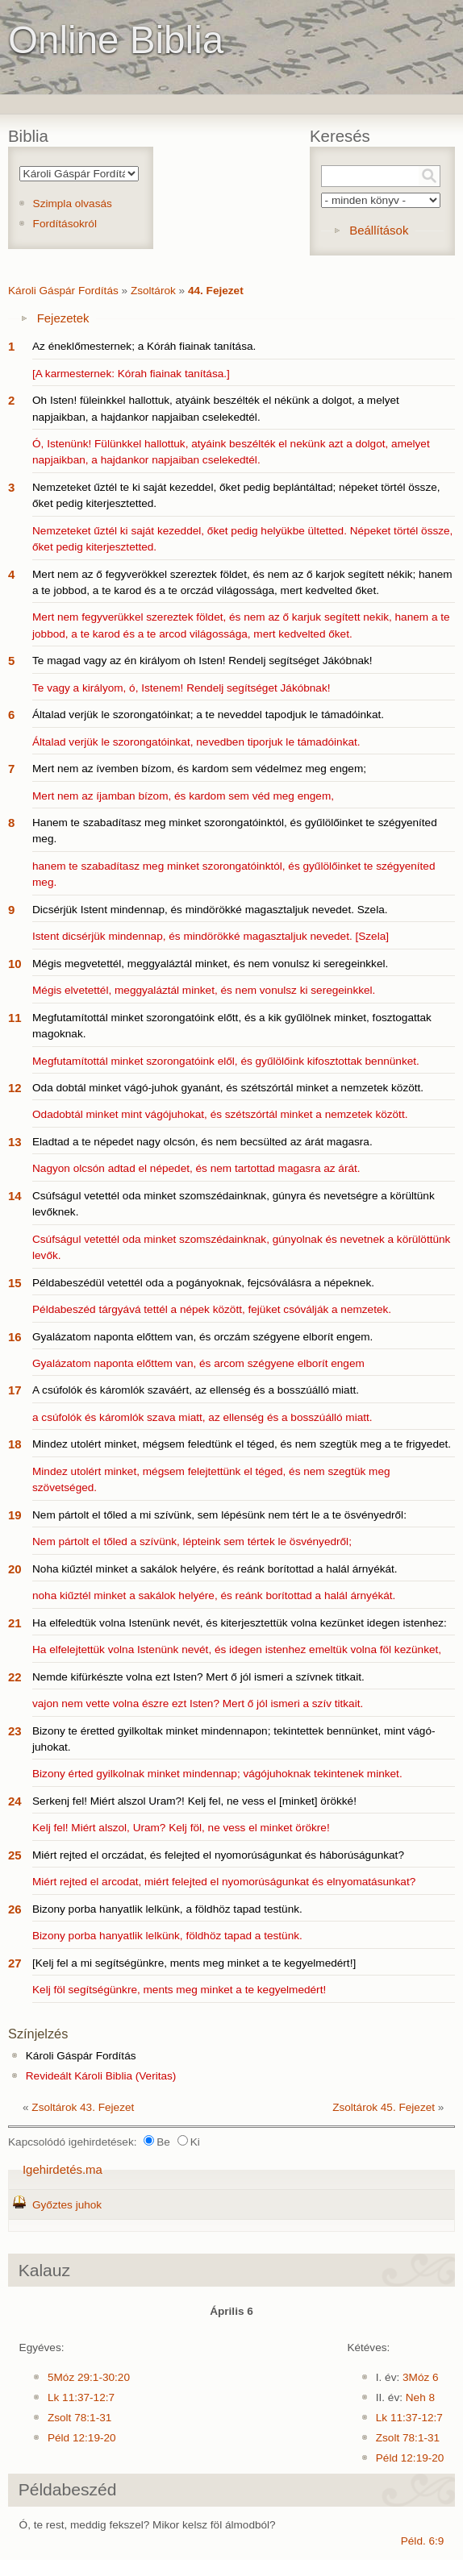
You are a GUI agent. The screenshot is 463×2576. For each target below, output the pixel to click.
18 (15, 1444)
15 (15, 1283)
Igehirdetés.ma (62, 2169)
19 (15, 1515)
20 (15, 1569)
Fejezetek (63, 318)
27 (15, 1963)
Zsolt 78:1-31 (79, 2418)
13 (15, 1142)
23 (15, 1731)
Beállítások (378, 230)
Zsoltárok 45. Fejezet (383, 2107)
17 (15, 1390)
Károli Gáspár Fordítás (63, 291)
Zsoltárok (153, 291)
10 (15, 963)
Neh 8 (420, 2397)
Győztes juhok (67, 2205)
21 (15, 1623)
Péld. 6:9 (422, 2541)
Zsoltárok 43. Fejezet (82, 2107)
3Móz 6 (421, 2377)
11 (15, 1017)
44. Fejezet (216, 291)
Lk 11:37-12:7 (81, 2397)
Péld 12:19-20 (82, 2438)
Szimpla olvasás (72, 203)
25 (15, 1855)
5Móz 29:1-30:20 (89, 2377)
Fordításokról (65, 224)
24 (15, 1801)
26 (15, 1909)
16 (15, 1337)
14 (15, 1196)
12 (15, 1088)
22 (15, 1677)
